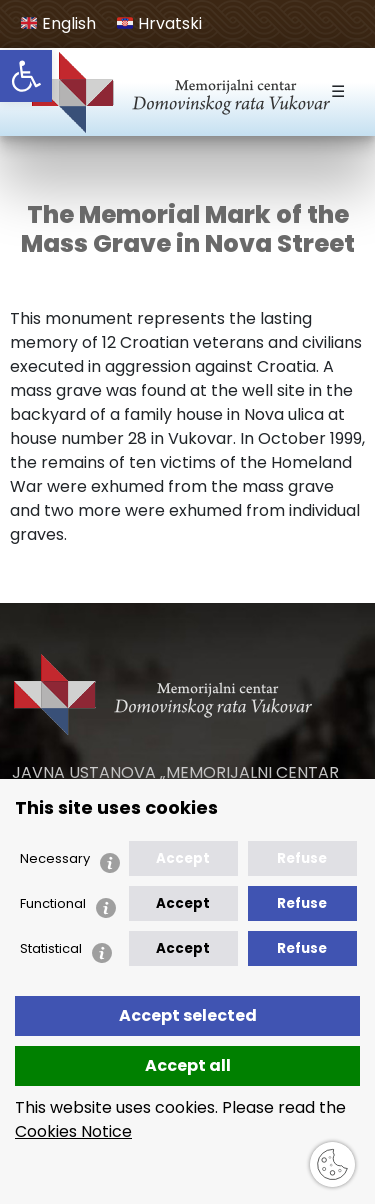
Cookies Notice (73, 1131)
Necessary (55, 858)
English (58, 23)
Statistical (51, 948)
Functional (53, 903)
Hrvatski (159, 23)
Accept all (188, 1065)
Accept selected (188, 1015)
